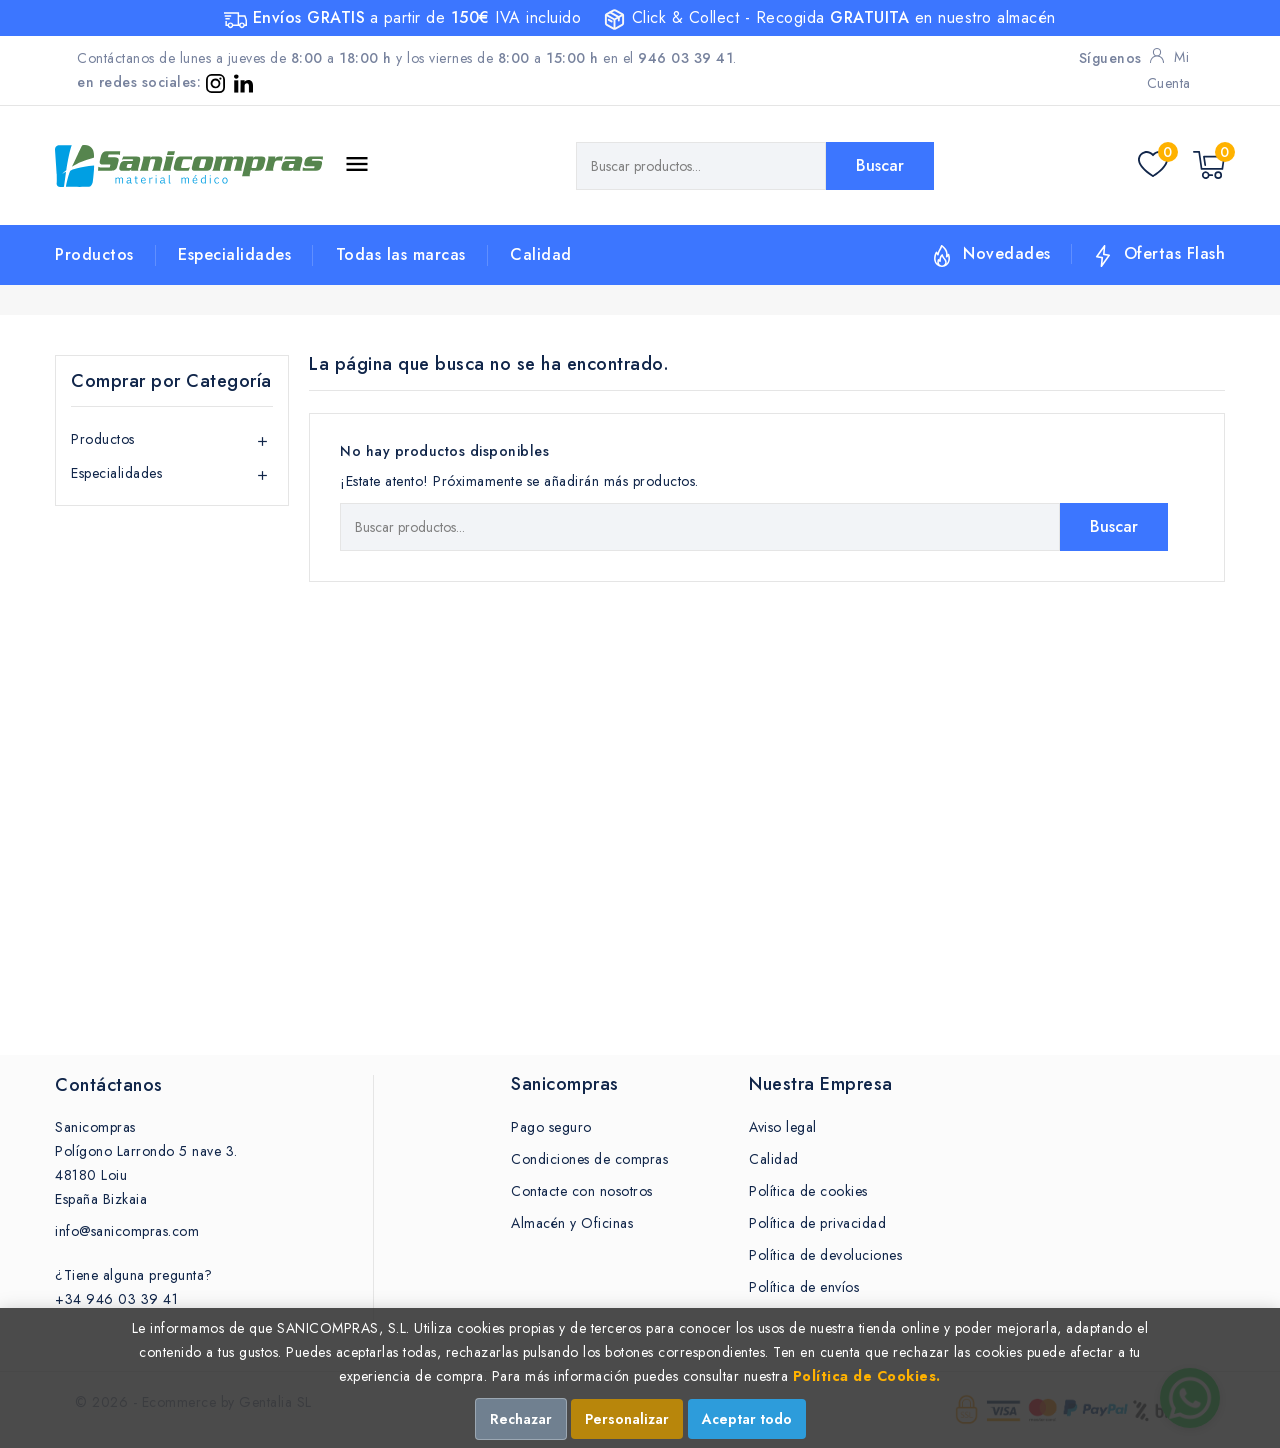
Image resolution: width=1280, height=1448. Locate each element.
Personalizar (627, 1419)
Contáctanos (109, 1085)
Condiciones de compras (589, 1159)
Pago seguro (551, 1127)
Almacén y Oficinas (572, 1223)
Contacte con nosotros (582, 1191)
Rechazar (521, 1419)
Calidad (541, 254)
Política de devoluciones (825, 1255)
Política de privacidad (817, 1223)
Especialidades (234, 254)
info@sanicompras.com (127, 1231)
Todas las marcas (401, 254)
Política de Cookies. (867, 1376)
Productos (94, 254)
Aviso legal (783, 1127)
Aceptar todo (747, 1419)
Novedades (1007, 253)
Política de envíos (804, 1287)
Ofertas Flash (1175, 253)
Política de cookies (808, 1191)
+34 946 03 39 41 (116, 1299)
